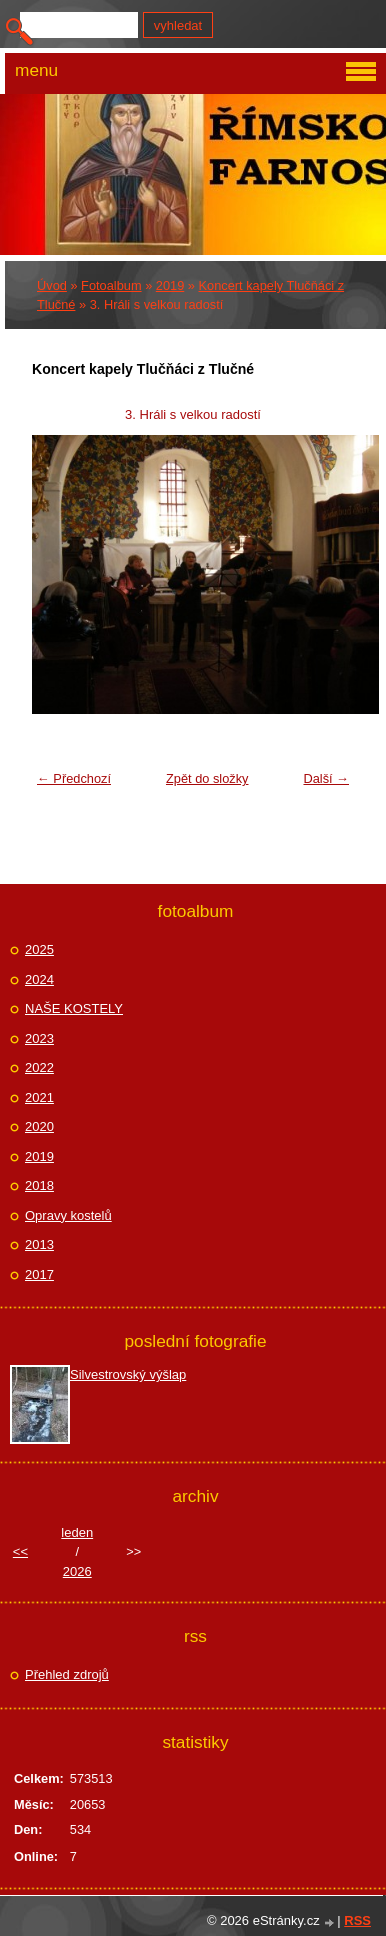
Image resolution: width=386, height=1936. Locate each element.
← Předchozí (74, 778)
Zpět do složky (207, 778)
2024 (39, 979)
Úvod (52, 285)
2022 (39, 1067)
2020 (39, 1126)
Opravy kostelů (68, 1215)
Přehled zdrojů (67, 1674)
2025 (39, 949)
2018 (39, 1185)
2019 (170, 285)
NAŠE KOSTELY (74, 1008)
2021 (39, 1097)
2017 (39, 1274)
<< (20, 1551)
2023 (39, 1038)
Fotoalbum (111, 285)
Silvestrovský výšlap (128, 1374)
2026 (77, 1571)
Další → (326, 778)
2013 (39, 1244)
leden (77, 1532)
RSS (357, 1920)
